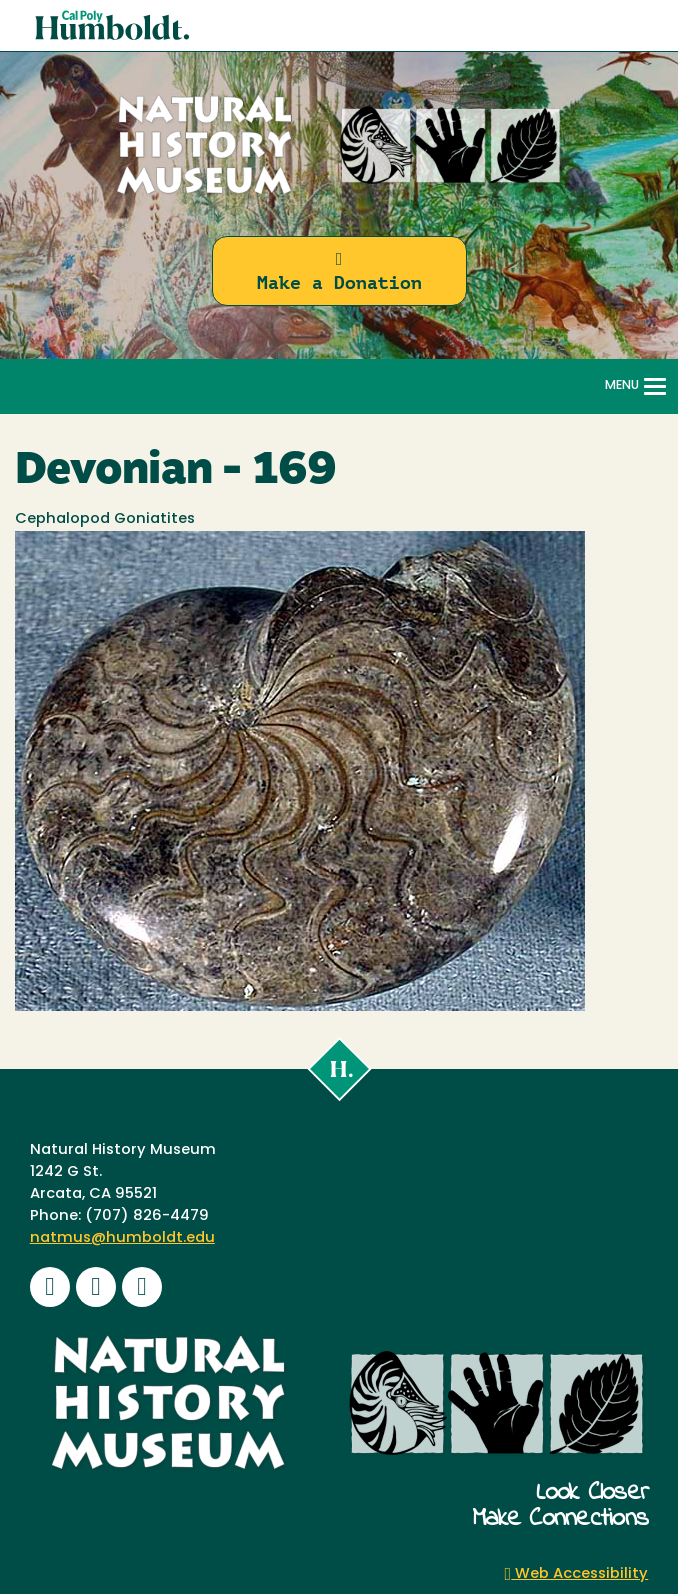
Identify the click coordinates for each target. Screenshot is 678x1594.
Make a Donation (339, 271)
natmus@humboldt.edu (122, 1238)
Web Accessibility (577, 1574)
